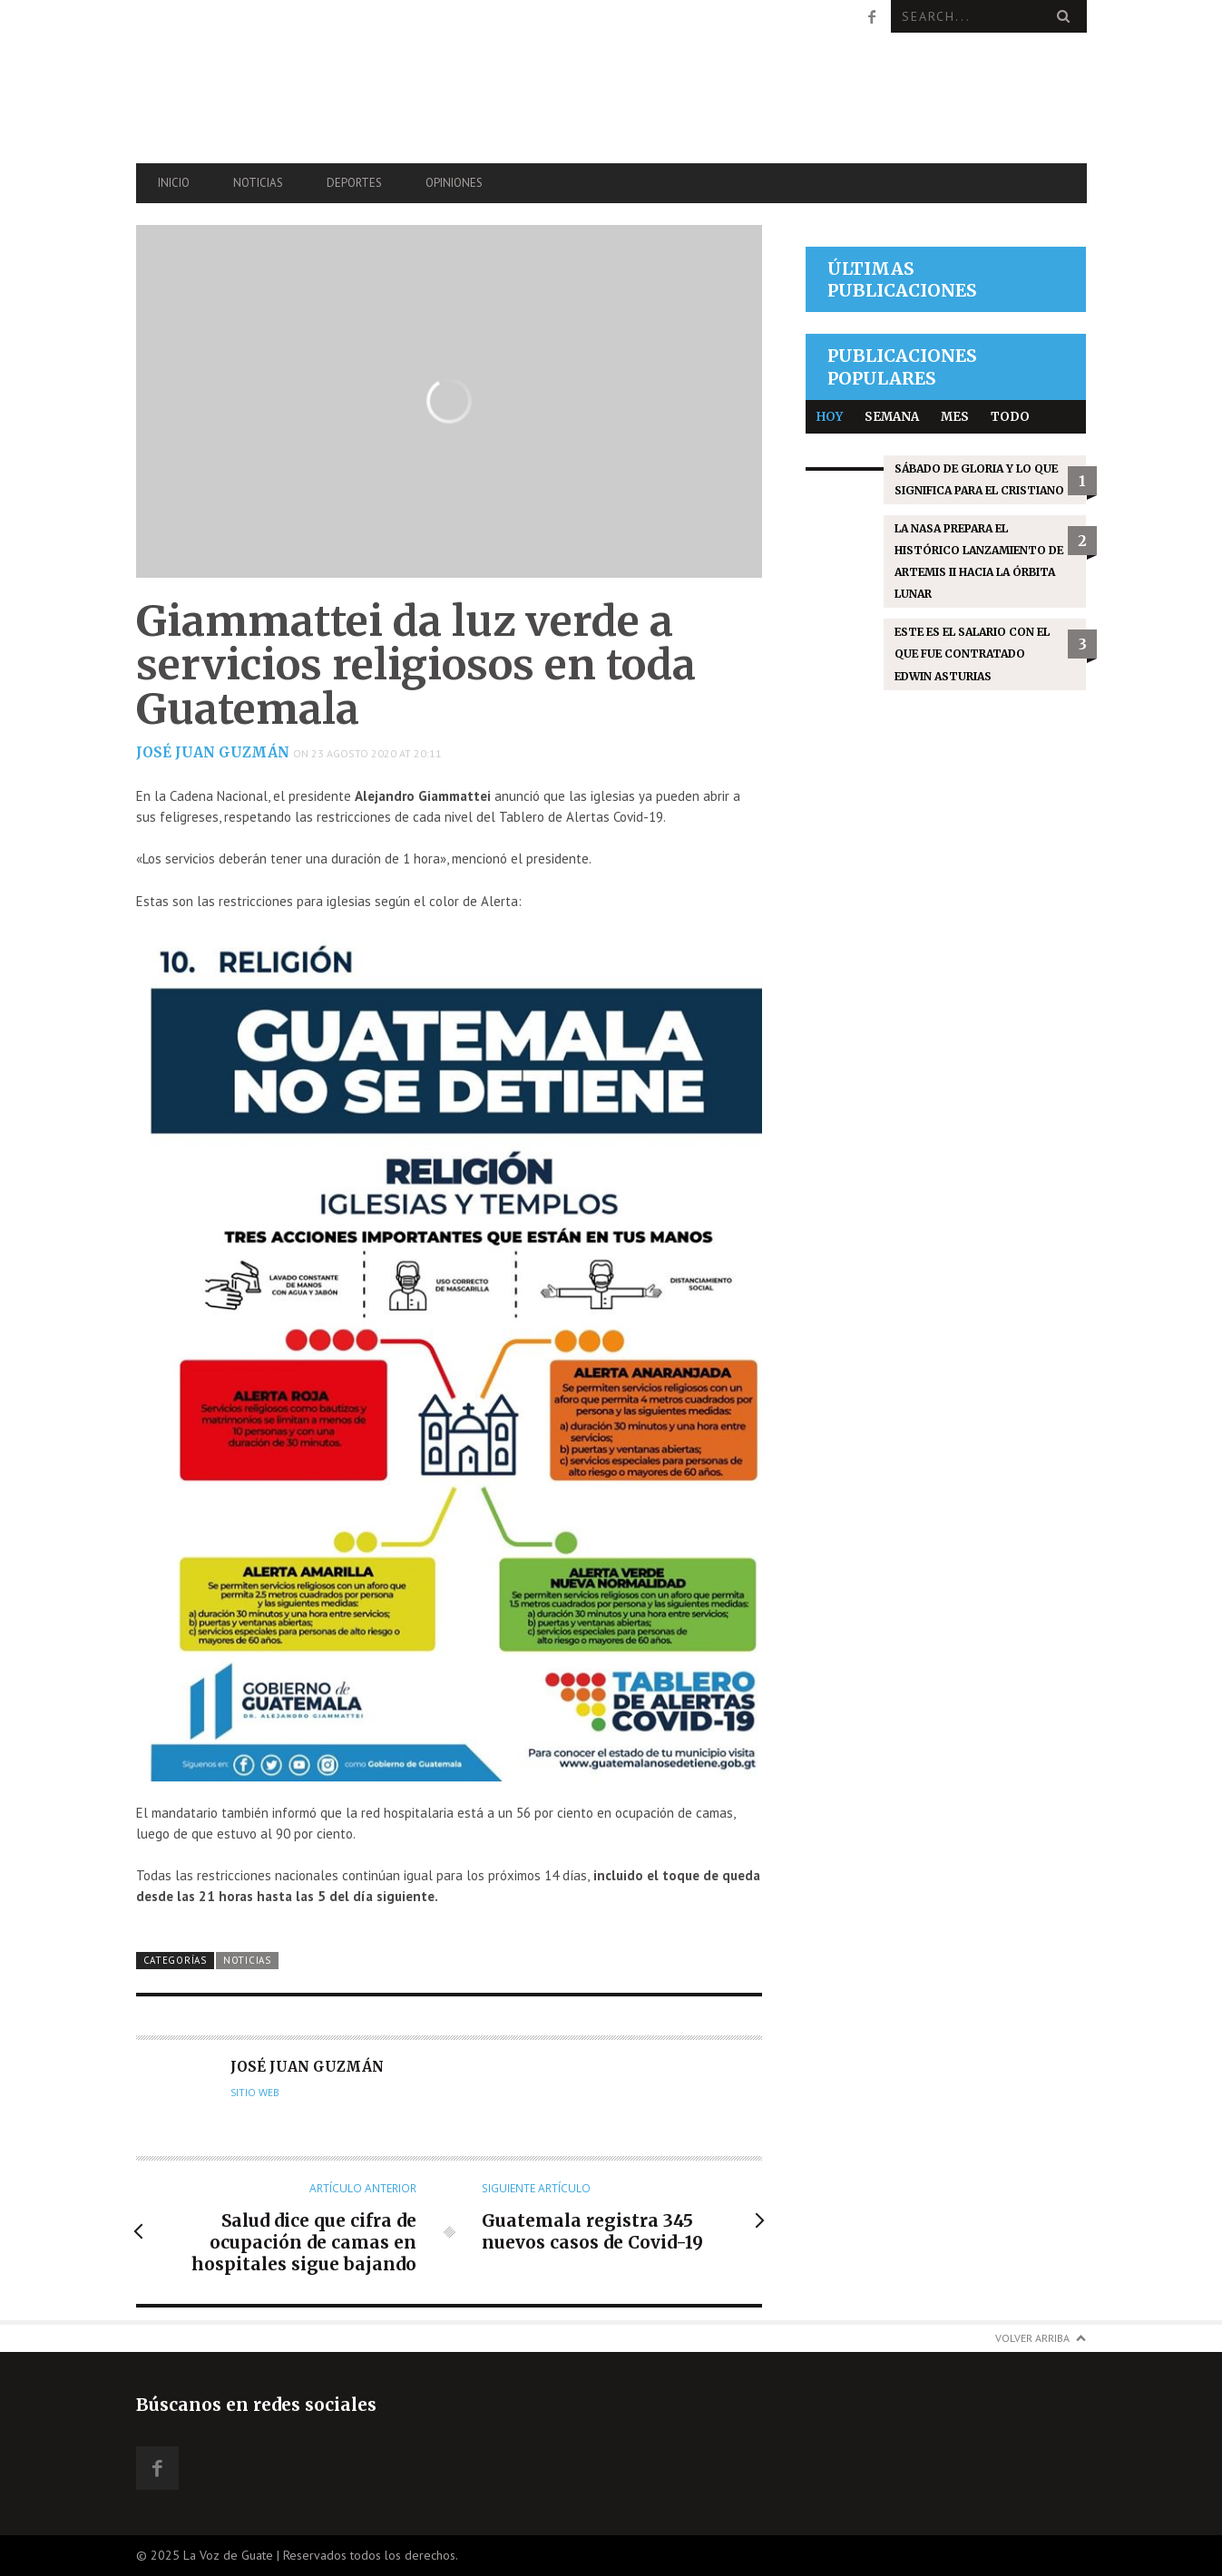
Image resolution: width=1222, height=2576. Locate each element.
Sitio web (254, 2092)
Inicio (174, 182)
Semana (892, 416)
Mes (955, 416)
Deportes (354, 182)
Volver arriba (1032, 2338)
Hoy (829, 416)
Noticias (258, 182)
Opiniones (454, 182)
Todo (1010, 416)
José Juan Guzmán (212, 752)
